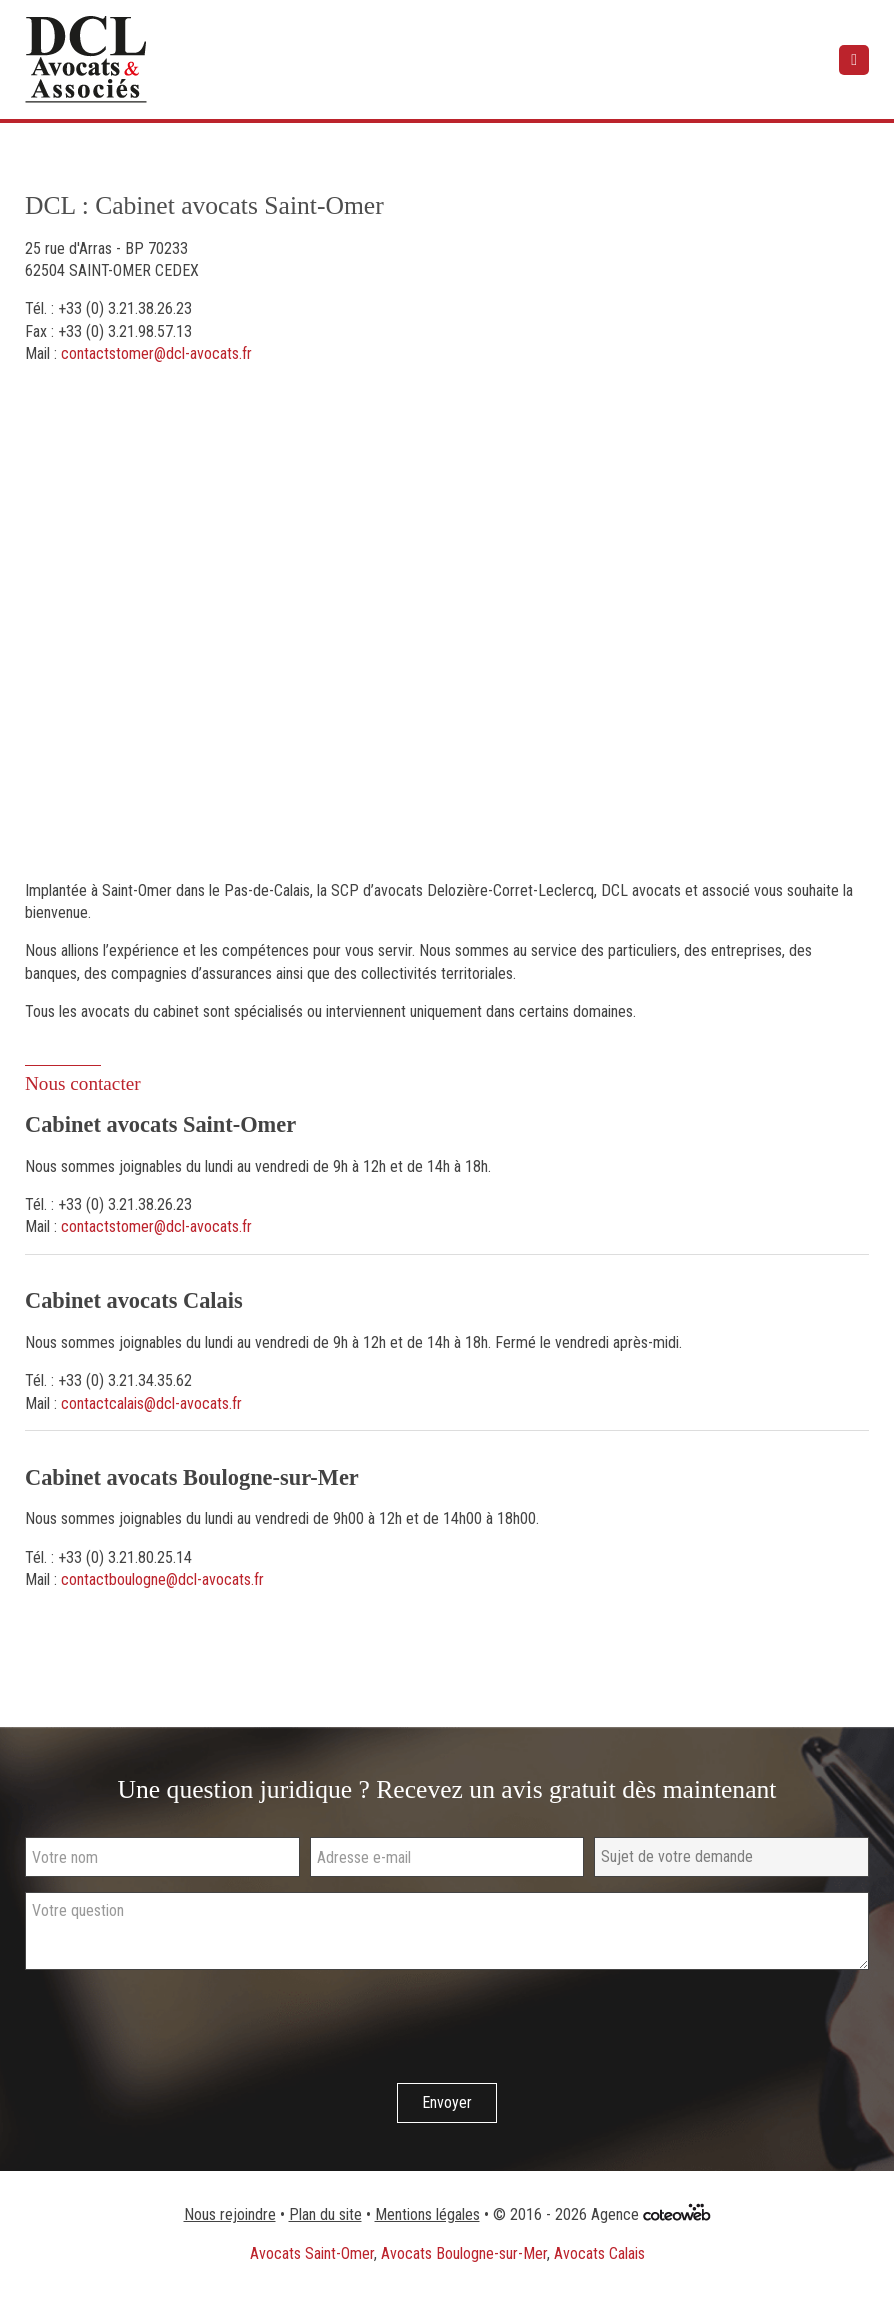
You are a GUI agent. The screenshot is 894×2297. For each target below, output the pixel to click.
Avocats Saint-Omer (312, 2253)
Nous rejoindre (230, 2214)
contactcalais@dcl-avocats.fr (151, 1403)
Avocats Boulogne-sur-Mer (464, 2253)
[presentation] (177, 2029)
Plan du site (325, 2214)
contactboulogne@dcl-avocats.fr (162, 1579)
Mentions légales (427, 2214)
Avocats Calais (599, 2253)
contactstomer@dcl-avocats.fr (156, 353)
